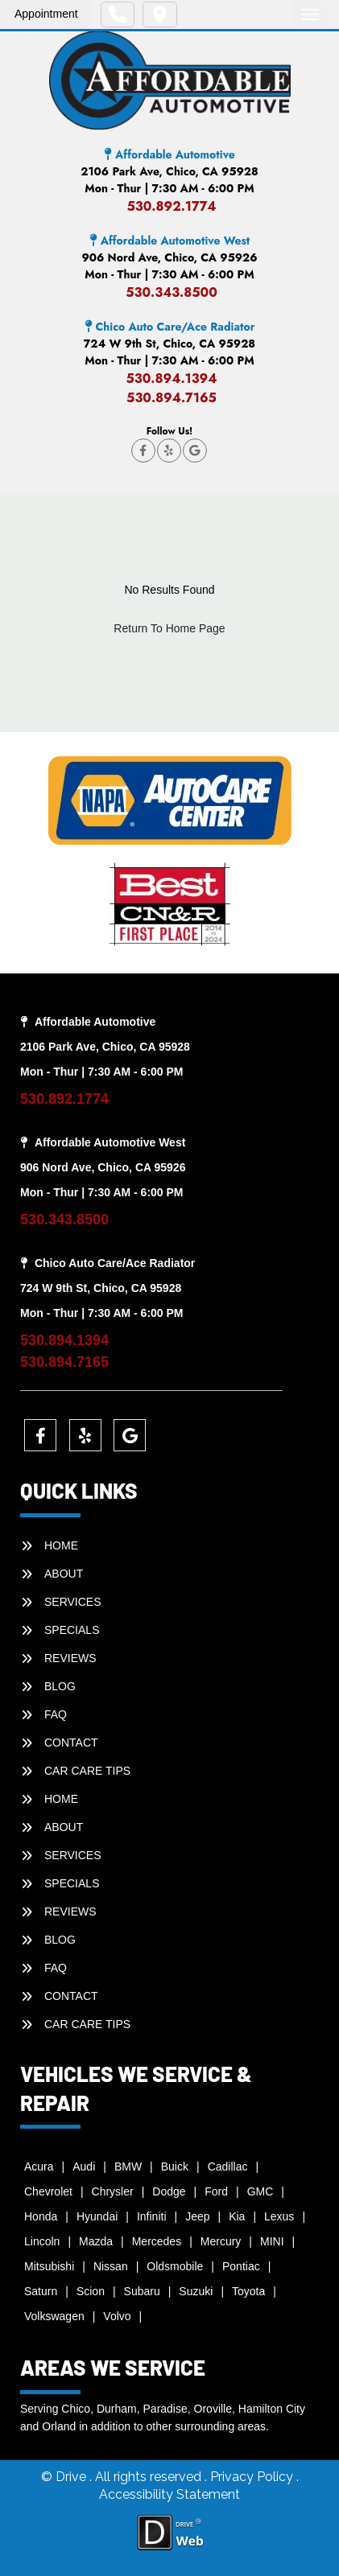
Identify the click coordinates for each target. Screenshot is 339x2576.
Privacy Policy (253, 2476)
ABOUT (63, 1573)
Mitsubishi (49, 2266)
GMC (260, 2191)
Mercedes (156, 2241)
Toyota (248, 2291)
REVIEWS (70, 1658)
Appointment (46, 13)
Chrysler (113, 2191)
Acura (39, 2166)
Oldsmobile (175, 2266)
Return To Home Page (169, 628)
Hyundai (97, 2216)
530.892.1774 (171, 206)
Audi (83, 2166)
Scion (90, 2291)
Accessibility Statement (169, 2494)
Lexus (279, 2216)
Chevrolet (48, 2191)
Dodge (168, 2191)
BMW (128, 2166)
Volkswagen (54, 2316)
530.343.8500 (171, 292)
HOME (61, 1545)
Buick (174, 2166)
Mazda (96, 2241)
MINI (272, 2241)
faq (55, 1714)
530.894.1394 (171, 378)
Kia (237, 2216)
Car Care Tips (87, 1770)
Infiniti (152, 2216)
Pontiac (241, 2266)
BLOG (60, 1686)
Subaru (142, 2291)
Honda (40, 2216)
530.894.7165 (171, 398)
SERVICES (72, 1601)
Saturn (40, 2291)
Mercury (221, 2241)
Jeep (197, 2216)
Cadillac (228, 2166)
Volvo (116, 2316)
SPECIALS (71, 1629)
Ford (216, 2191)
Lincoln (42, 2241)
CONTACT (71, 1742)
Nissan (110, 2266)
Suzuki (196, 2291)
